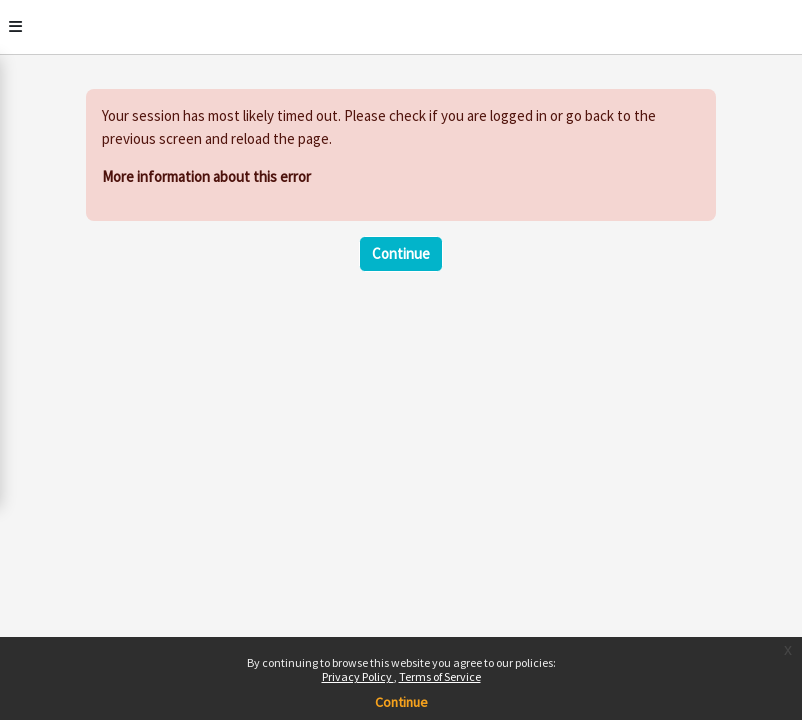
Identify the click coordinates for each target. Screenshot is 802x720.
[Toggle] (15, 27)
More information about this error (206, 176)
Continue (401, 253)
